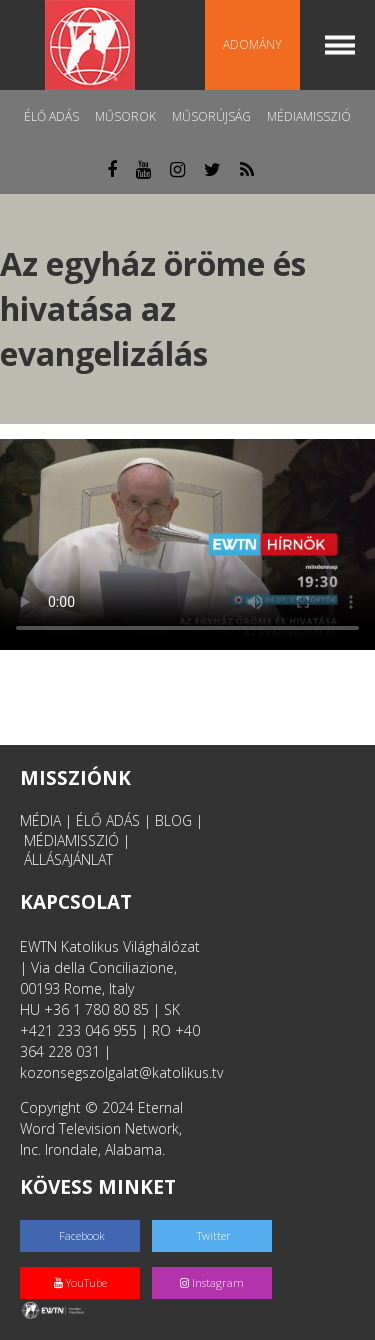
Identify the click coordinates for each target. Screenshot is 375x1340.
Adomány (252, 44)
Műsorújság (211, 116)
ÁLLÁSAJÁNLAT (68, 859)
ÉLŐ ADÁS (108, 820)
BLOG (173, 820)
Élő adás (51, 116)
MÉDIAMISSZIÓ (71, 840)
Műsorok (125, 116)
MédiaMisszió (309, 116)
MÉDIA (40, 820)
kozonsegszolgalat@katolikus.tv (121, 1072)
